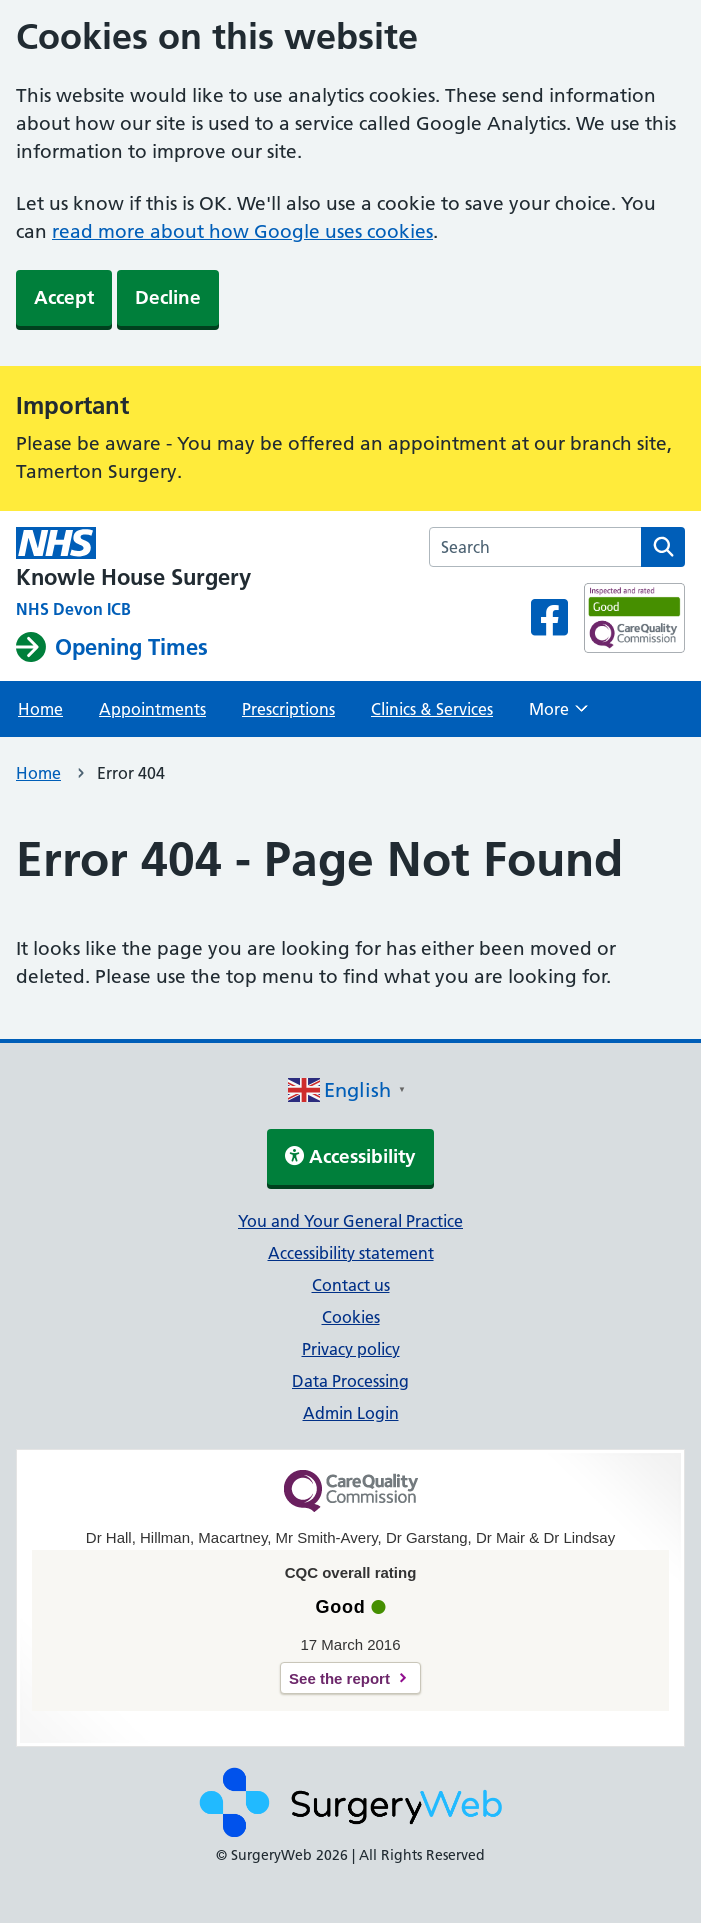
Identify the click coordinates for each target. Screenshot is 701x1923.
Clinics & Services (432, 709)
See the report (339, 1678)
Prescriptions (288, 709)
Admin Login (351, 1413)
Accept (64, 297)
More (558, 715)
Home (40, 709)
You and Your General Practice (350, 1221)
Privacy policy (351, 1349)
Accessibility (350, 1156)
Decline (168, 297)
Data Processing (350, 1381)
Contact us (351, 1285)
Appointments (152, 709)
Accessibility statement (351, 1253)
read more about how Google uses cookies (242, 231)
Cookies (351, 1317)
